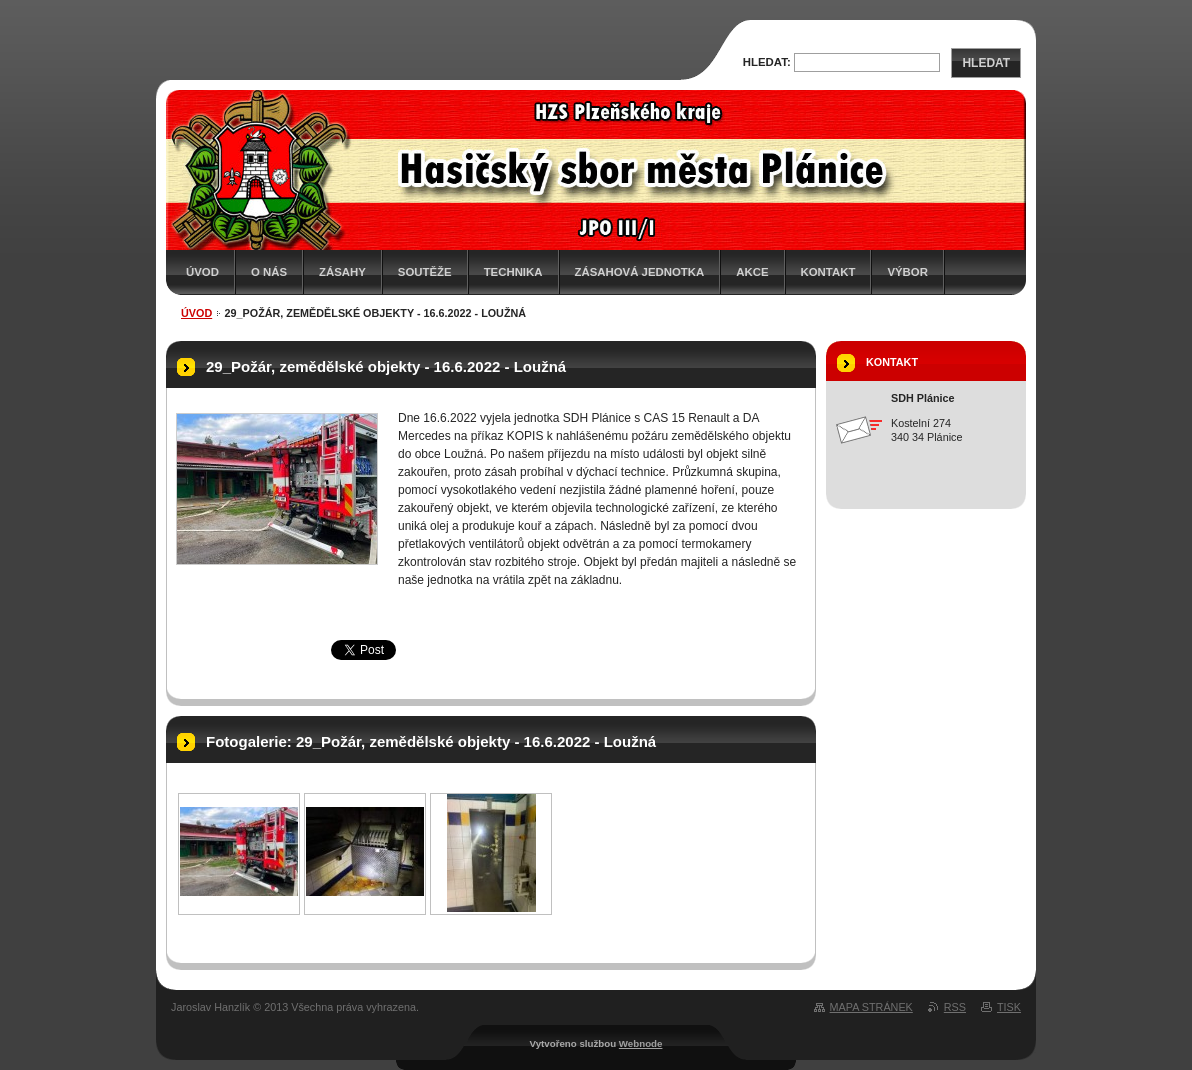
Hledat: (767, 62)
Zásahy (342, 272)
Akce (752, 272)
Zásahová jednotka (640, 272)
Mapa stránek (871, 1007)
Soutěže (425, 272)
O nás (269, 272)
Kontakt (828, 272)
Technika (513, 272)
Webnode (641, 1043)
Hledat (986, 63)
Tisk (1009, 1007)
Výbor (907, 272)
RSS (955, 1007)
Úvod (202, 272)
